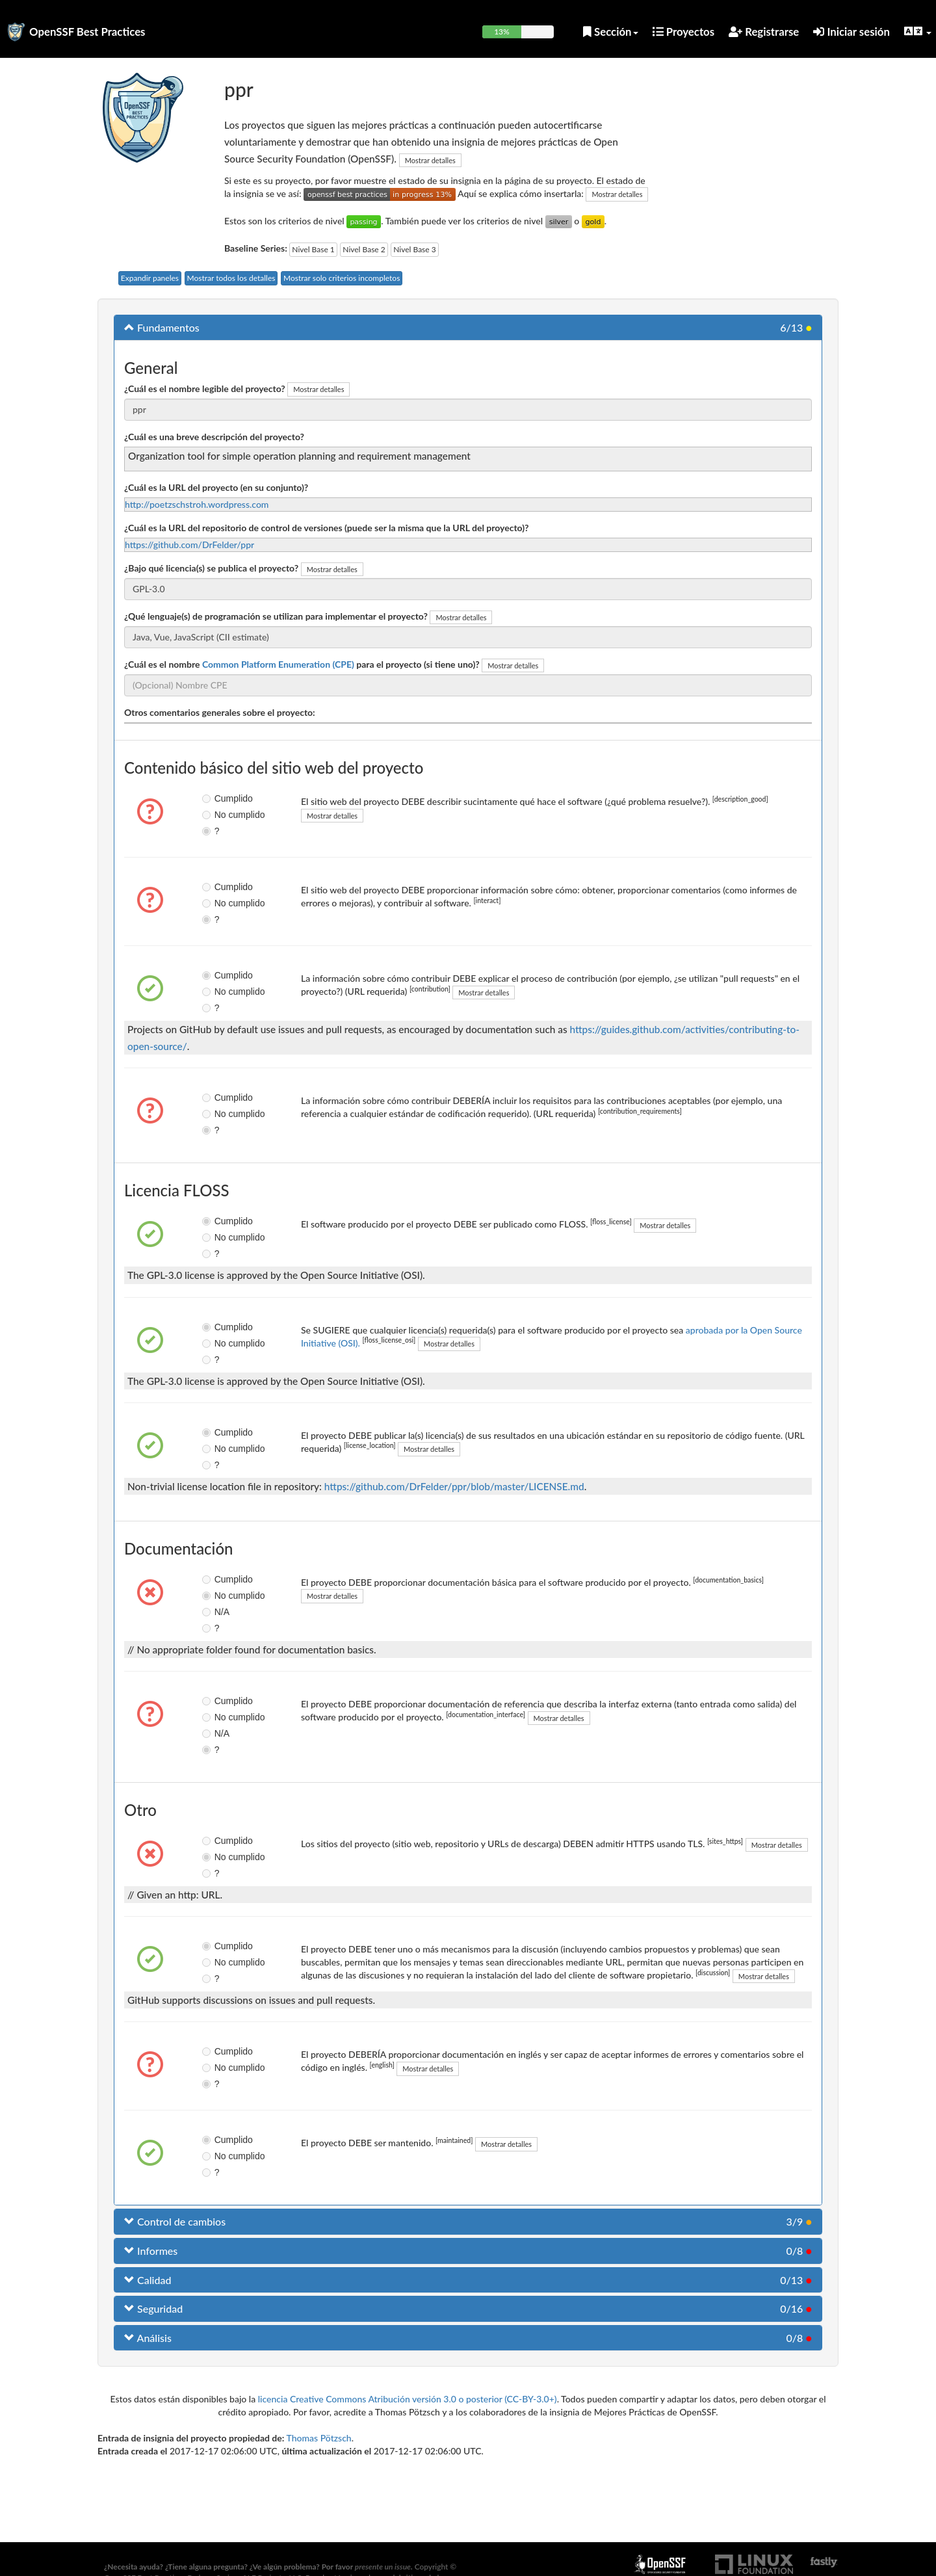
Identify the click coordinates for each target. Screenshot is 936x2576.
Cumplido (217, 798)
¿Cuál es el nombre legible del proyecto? (204, 388)
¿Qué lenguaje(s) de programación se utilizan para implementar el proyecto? (276, 616)
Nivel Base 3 (414, 249)
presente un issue (383, 2566)
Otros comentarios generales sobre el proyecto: (219, 712)
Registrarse (764, 31)
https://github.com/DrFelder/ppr (189, 544)
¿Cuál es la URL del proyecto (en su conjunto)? (216, 487)
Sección (610, 31)
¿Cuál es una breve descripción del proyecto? (214, 436)
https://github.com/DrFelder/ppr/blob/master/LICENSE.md (454, 1486)
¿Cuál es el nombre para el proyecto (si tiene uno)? (302, 664)
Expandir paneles (150, 278)
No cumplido (217, 814)
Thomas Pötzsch (319, 2437)
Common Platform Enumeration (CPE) (278, 664)
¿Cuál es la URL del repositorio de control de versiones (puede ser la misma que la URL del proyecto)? (326, 527)
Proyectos (684, 31)
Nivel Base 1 (313, 249)
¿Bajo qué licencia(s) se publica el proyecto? (211, 567)
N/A (215, 1612)
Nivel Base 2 (364, 249)
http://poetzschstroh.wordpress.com (196, 504)
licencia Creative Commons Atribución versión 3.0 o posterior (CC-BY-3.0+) (407, 2398)
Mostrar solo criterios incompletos (341, 278)
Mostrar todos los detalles (231, 278)
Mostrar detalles (430, 160)
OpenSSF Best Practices (87, 31)
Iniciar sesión (851, 31)
